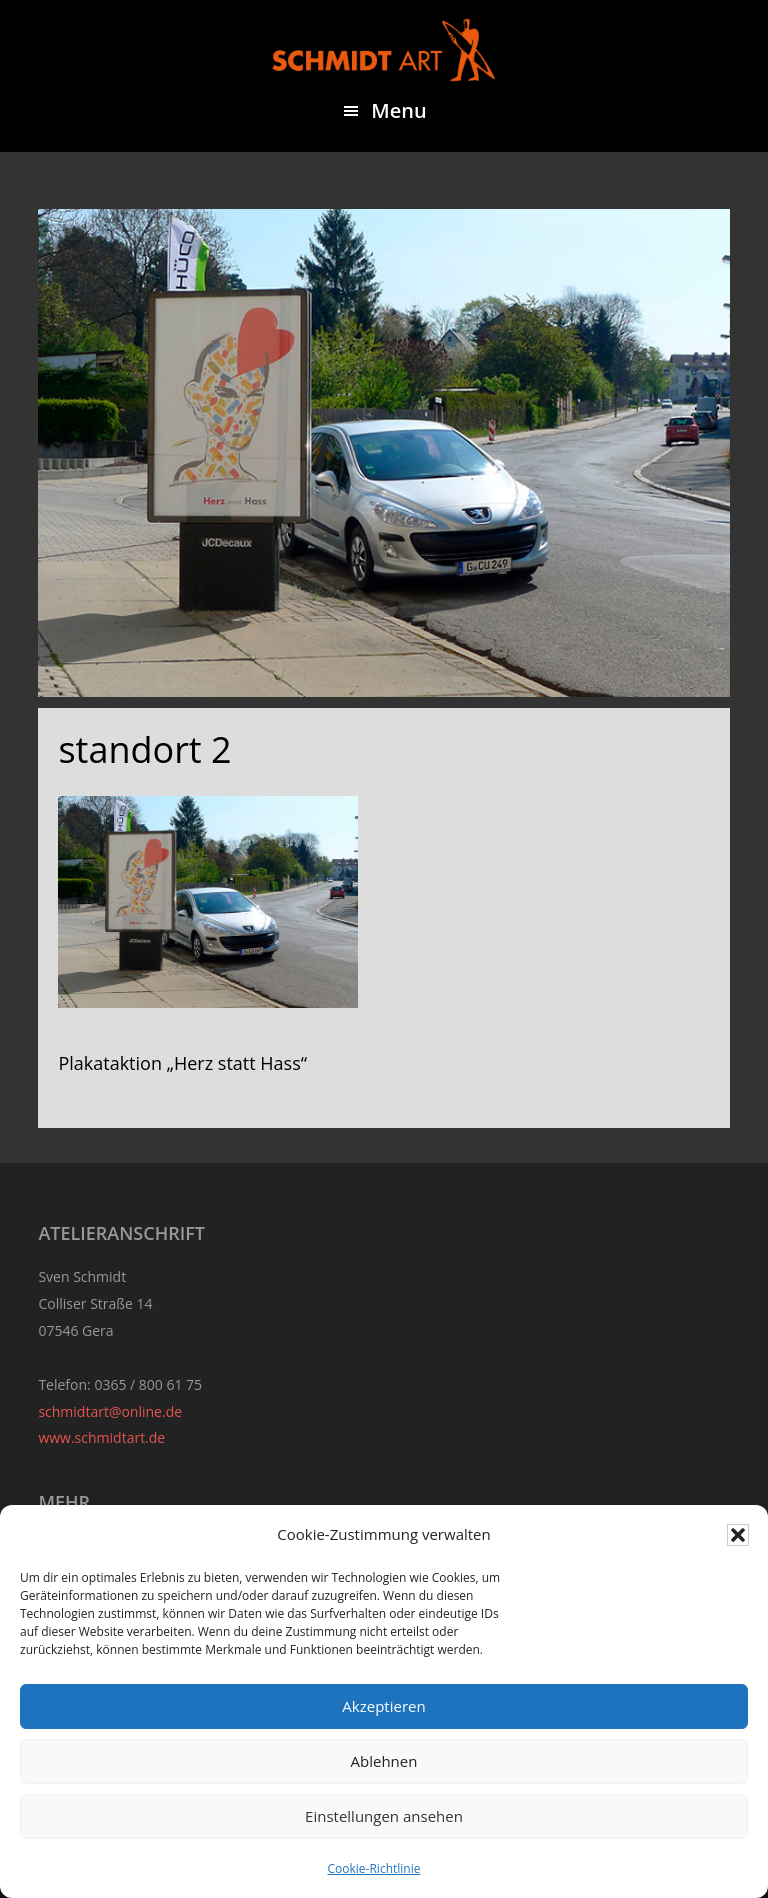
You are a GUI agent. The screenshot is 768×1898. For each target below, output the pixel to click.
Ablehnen (384, 1761)
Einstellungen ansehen (384, 1816)
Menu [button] (398, 110)
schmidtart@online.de (110, 1411)
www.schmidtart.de (101, 1437)
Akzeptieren (383, 1706)
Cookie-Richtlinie (374, 1868)
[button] (738, 1535)
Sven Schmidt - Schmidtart (384, 50)
